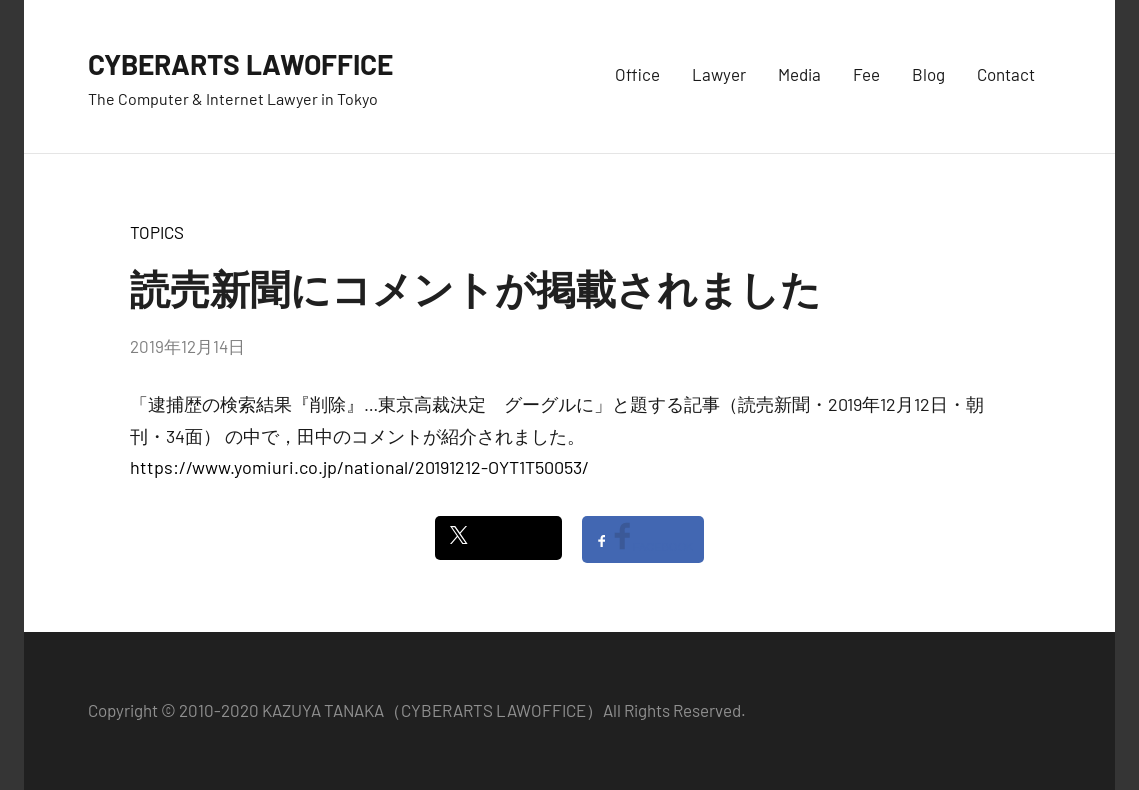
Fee (866, 74)
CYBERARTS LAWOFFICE (263, 62)
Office (637, 74)
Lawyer (719, 74)
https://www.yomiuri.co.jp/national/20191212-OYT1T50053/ (359, 467)
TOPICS (157, 232)
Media (799, 74)
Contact (1006, 74)
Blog (928, 74)
